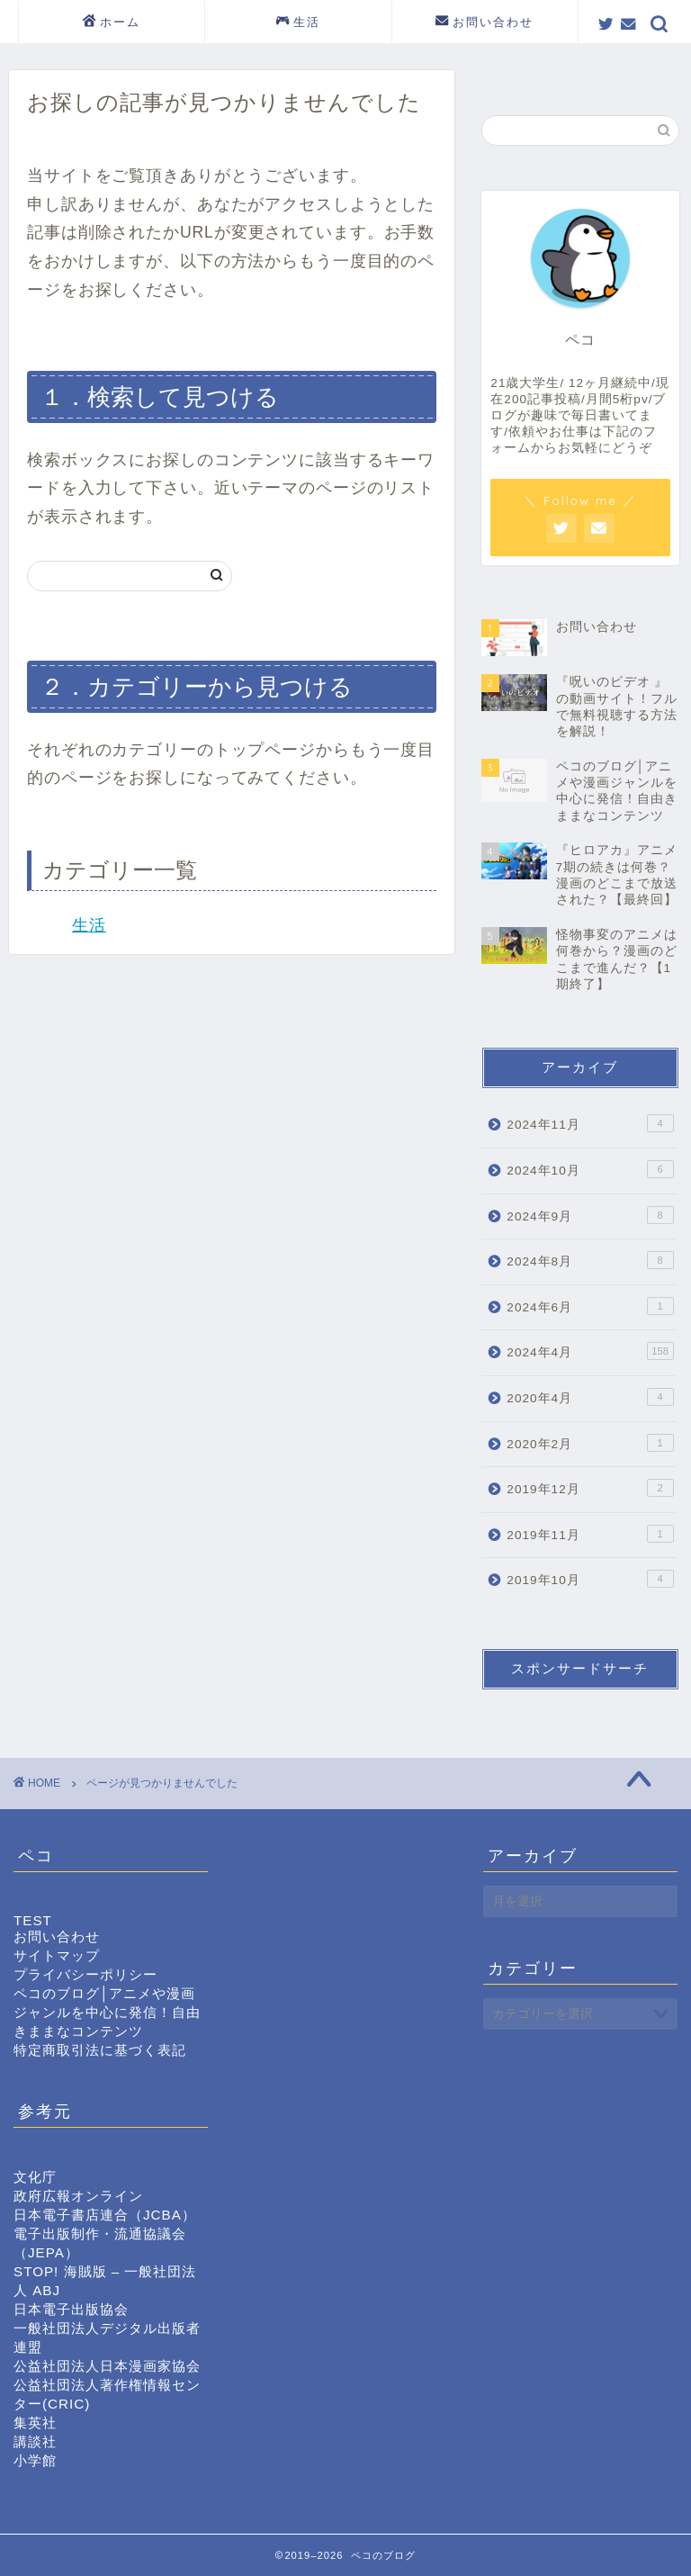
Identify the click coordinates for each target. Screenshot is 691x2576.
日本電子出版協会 (71, 2309)
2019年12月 (590, 1488)
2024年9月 (590, 1215)
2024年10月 (590, 1169)
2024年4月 (590, 1351)
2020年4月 (590, 1397)
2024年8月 (590, 1260)
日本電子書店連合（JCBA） (104, 2214)
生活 (298, 22)
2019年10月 (590, 1579)
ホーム (111, 22)
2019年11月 (590, 1534)
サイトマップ (56, 1955)
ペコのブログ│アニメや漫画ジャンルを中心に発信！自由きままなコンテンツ (107, 2012)
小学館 (35, 2460)
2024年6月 (590, 1306)
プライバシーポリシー (85, 1974)
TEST (32, 1920)
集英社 (35, 2422)
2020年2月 (590, 1443)
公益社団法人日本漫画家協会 (107, 2365)
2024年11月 (590, 1123)
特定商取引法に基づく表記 (99, 2050)
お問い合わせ (484, 22)
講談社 (35, 2441)
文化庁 (35, 2176)
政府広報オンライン (78, 2195)
